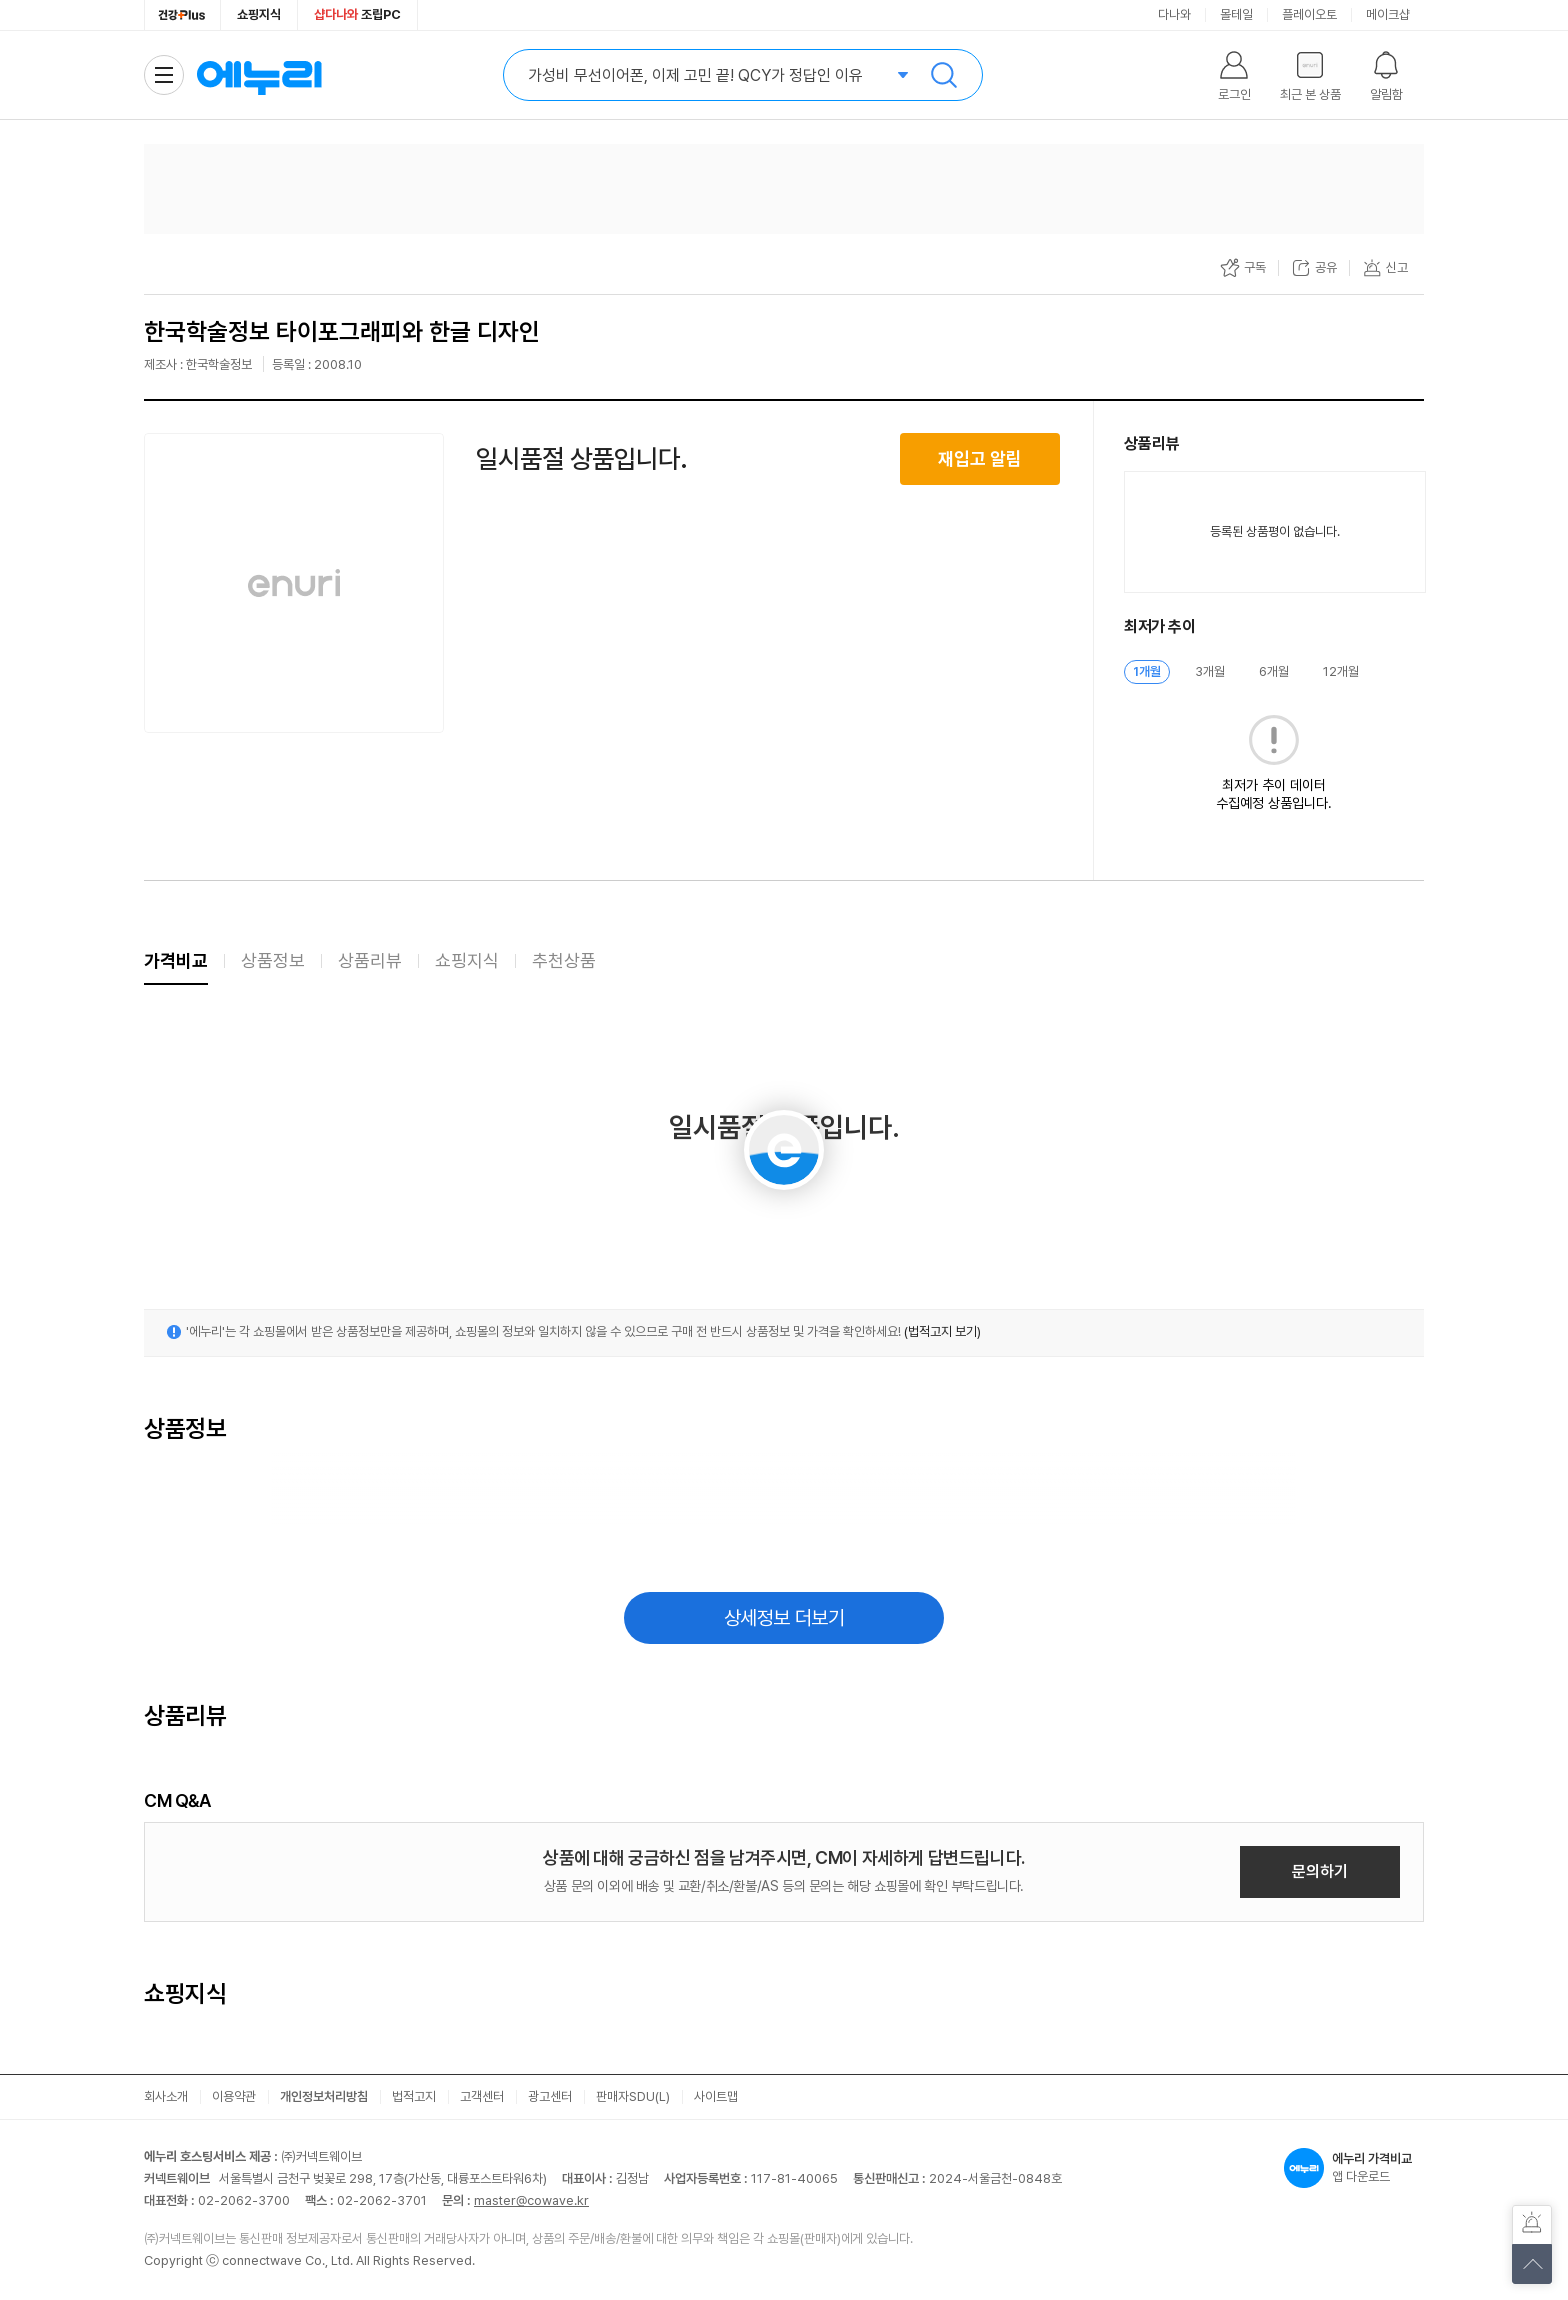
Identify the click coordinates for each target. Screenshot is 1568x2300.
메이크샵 (1388, 14)
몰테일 (1236, 14)
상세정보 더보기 (784, 1618)
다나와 (1174, 14)
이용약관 (234, 2096)
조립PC (357, 14)
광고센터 (550, 2096)
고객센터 (482, 2096)
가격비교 (176, 960)
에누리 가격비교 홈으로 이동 (259, 75)
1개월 (1147, 671)
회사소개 (166, 2096)
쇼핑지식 (259, 14)
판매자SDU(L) (633, 2096)
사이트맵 (716, 2096)
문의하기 (1320, 1871)
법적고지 (414, 2096)
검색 (944, 75)
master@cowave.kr (531, 2200)
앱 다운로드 (1354, 2168)
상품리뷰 (370, 960)
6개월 (1274, 671)
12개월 (1341, 671)
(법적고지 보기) (942, 1331)
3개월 (1210, 671)
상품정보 (273, 960)
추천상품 (564, 960)
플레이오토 (1309, 14)
